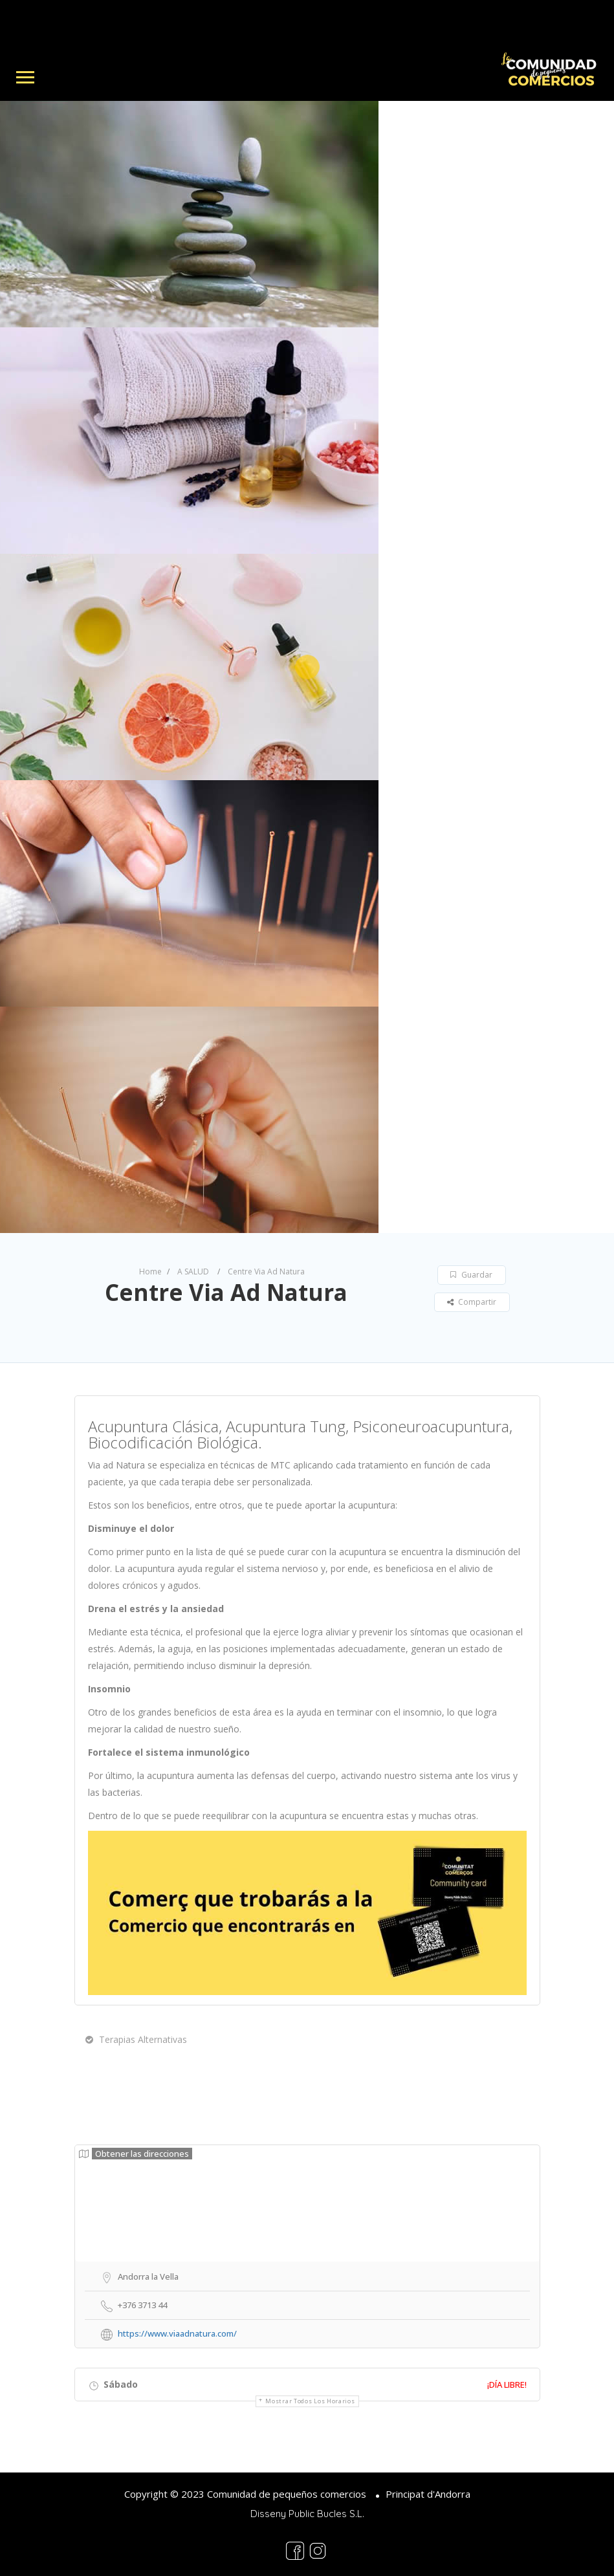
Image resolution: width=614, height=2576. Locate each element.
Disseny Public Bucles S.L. (307, 2513)
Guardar (471, 1274)
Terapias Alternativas (136, 2039)
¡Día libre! (507, 2384)
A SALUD (193, 1271)
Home (150, 1271)
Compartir (471, 1301)
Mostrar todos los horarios (310, 2401)
